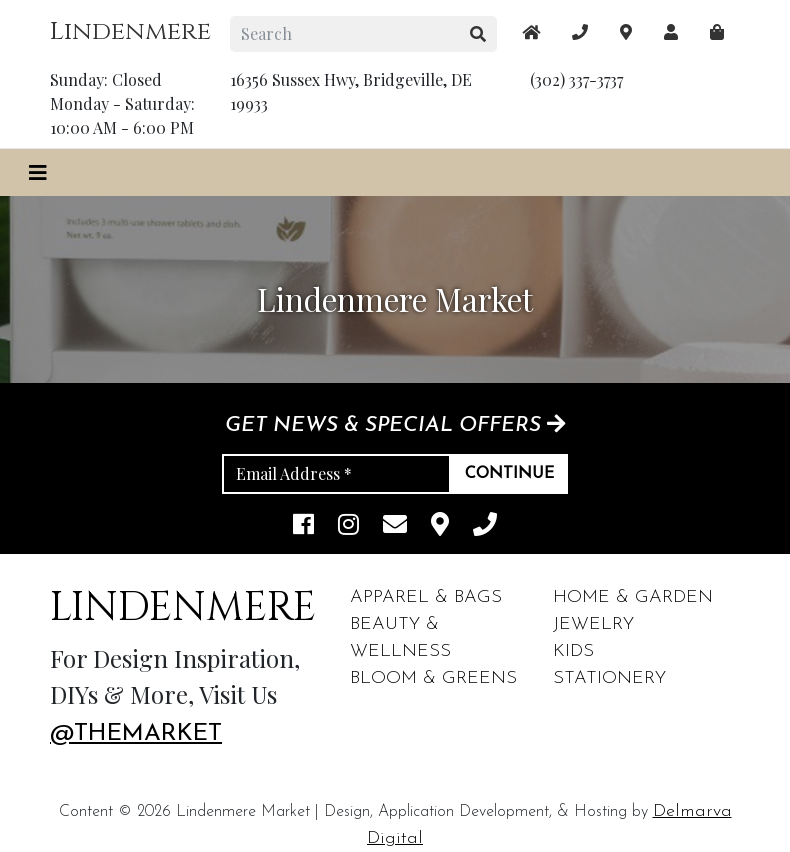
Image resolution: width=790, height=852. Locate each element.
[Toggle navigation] (38, 172)
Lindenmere (130, 31)
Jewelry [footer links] (593, 624)
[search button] (478, 34)
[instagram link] (348, 526)
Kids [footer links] (573, 651)
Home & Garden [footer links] (633, 597)
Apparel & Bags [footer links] (426, 597)
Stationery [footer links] (609, 678)
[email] (395, 526)
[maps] (717, 32)
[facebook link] (303, 526)
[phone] (485, 526)
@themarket (136, 734)
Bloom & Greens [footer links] (433, 678)
